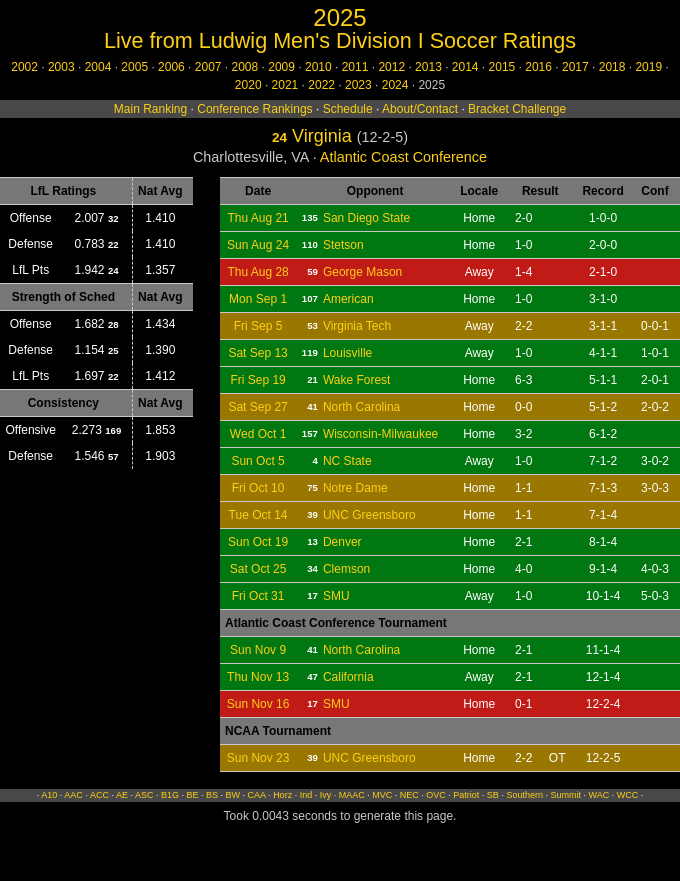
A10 (49, 795)
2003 (61, 67)
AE (122, 795)
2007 (208, 67)
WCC (628, 795)
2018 (612, 67)
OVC (436, 795)
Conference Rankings (254, 109)
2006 (171, 67)
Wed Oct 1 (258, 434)
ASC (144, 795)
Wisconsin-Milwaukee (380, 434)
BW (233, 795)
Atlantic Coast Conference (403, 157)
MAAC (352, 795)
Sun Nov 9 (258, 650)
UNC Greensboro (369, 515)
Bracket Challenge (517, 109)
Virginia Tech (357, 326)
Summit (565, 795)
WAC (598, 795)
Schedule (348, 109)
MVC (382, 795)
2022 (321, 85)
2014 (465, 67)
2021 (285, 85)
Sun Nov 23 (258, 758)
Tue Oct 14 (258, 515)
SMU (336, 596)
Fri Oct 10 (258, 488)
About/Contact (420, 109)
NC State (347, 461)
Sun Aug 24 (258, 245)
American (348, 299)
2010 (318, 67)
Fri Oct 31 (258, 596)
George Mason (362, 272)
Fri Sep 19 (257, 380)
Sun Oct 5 (257, 461)
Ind (306, 795)
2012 (391, 67)
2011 (355, 67)
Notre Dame (355, 488)
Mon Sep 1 (258, 299)
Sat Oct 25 (258, 569)
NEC (409, 795)
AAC (73, 795)
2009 (281, 67)
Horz (282, 795)
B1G (170, 795)
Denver (342, 542)
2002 (24, 67)
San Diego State (366, 218)
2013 (428, 67)
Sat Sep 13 (257, 353)
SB (493, 795)
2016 (538, 67)
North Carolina (361, 407)
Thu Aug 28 (257, 272)
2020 (248, 85)
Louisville (347, 353)
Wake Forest (357, 380)
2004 (98, 67)
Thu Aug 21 (257, 218)
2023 (358, 85)
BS (212, 795)
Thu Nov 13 (258, 677)
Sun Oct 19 (258, 542)
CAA (257, 795)
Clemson (346, 569)
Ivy (326, 795)
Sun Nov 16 (258, 704)
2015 (502, 67)
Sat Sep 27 (257, 407)
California (348, 677)
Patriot (466, 795)
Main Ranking (150, 109)
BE (193, 795)
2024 (395, 85)
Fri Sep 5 (258, 326)
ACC (99, 795)
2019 (648, 67)
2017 (575, 67)
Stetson (343, 245)
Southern (524, 795)
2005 (134, 67)
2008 (245, 67)
